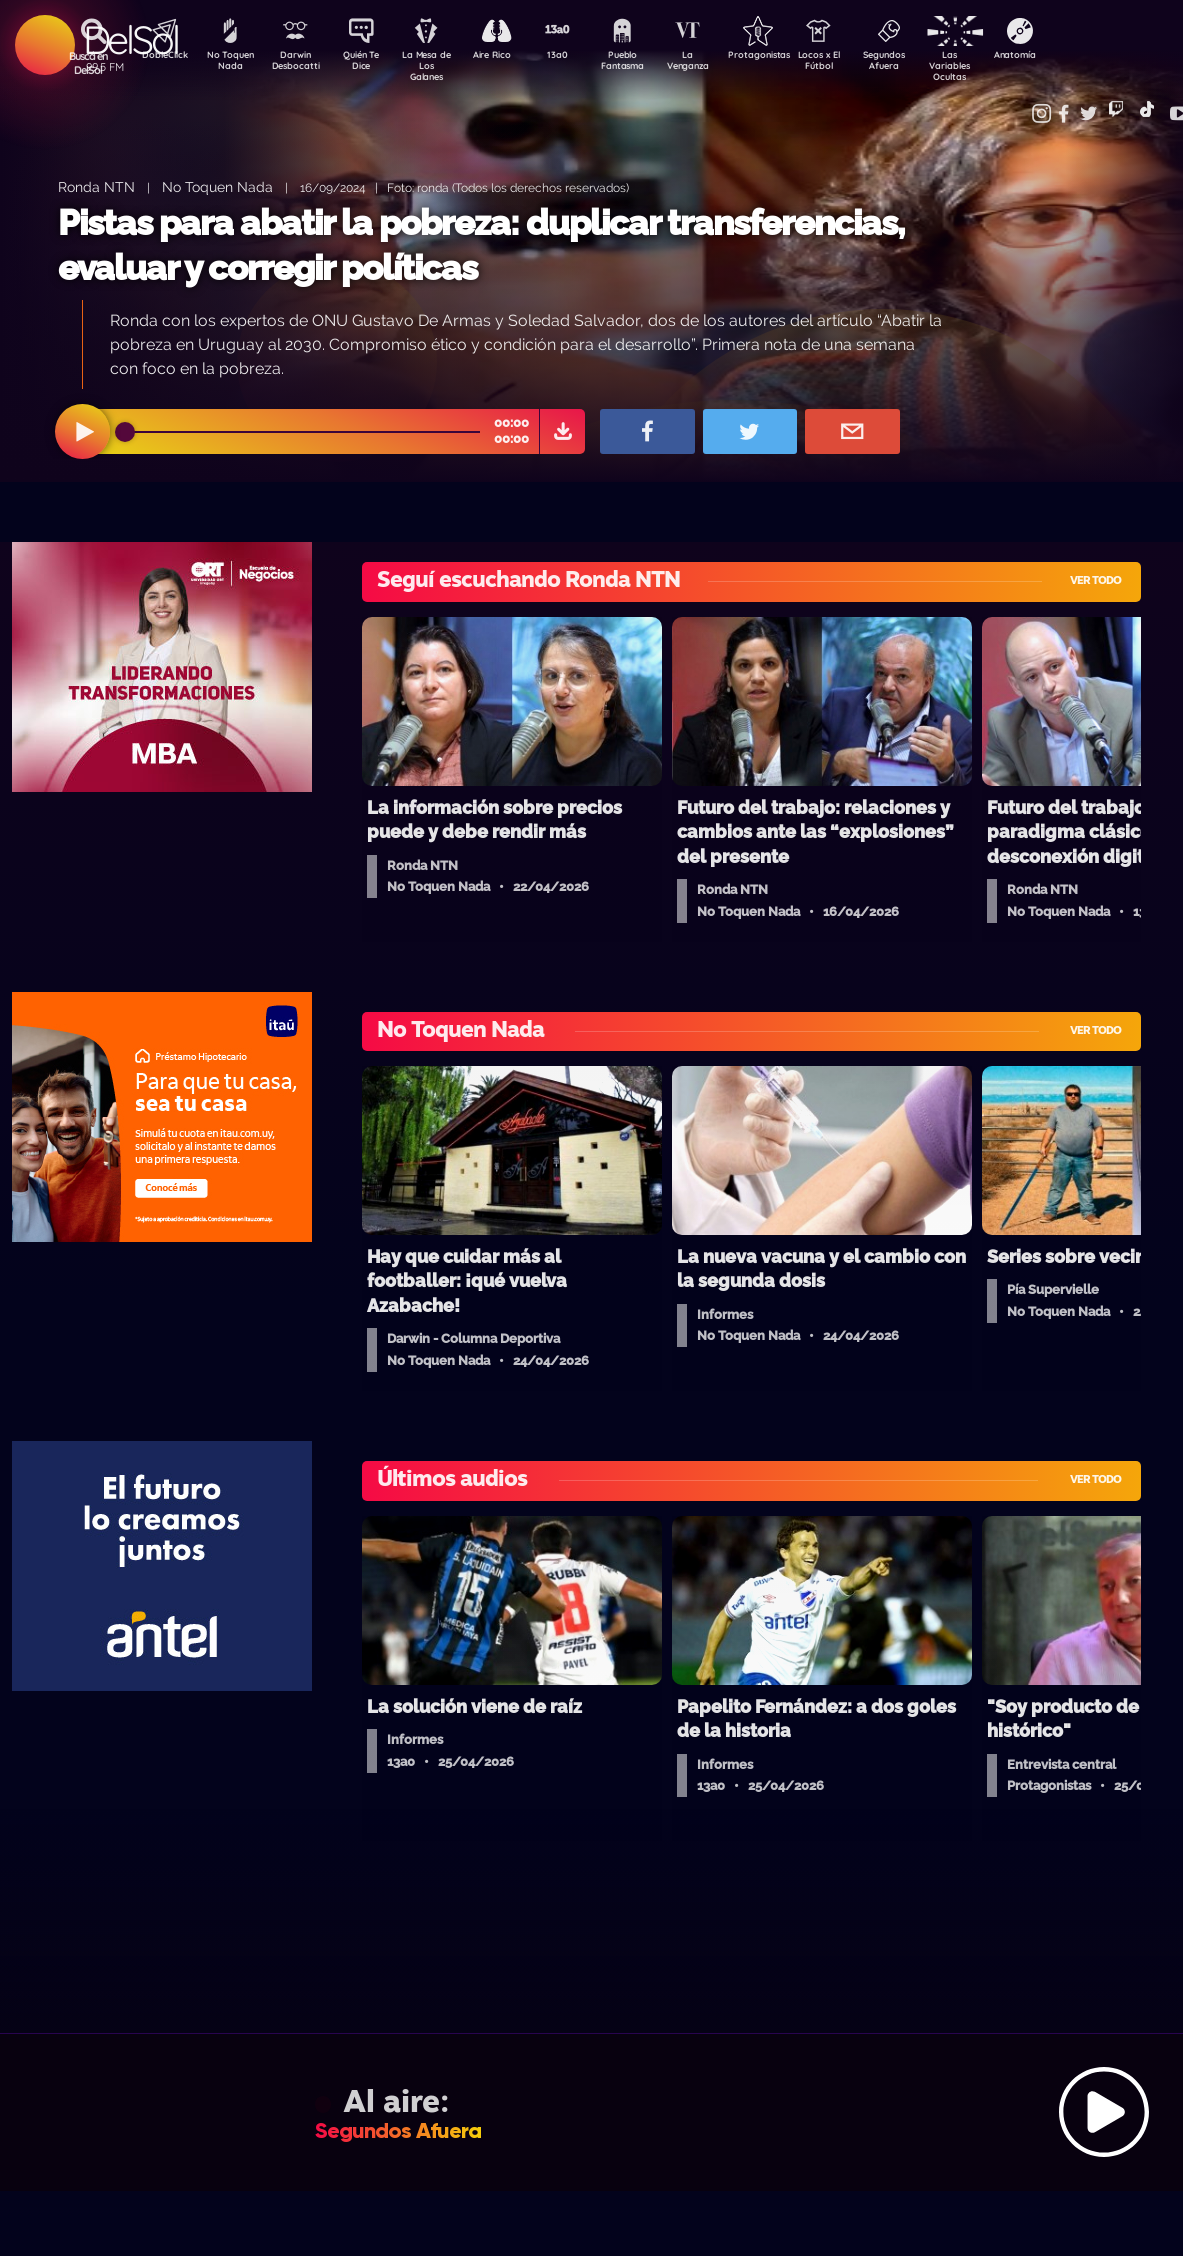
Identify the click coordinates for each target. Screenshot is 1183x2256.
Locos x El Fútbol (858, 63)
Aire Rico (508, 56)
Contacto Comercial (1029, 102)
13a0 (578, 56)
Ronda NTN (96, 186)
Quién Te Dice (368, 63)
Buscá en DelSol (88, 63)
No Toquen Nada (228, 63)
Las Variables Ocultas (998, 64)
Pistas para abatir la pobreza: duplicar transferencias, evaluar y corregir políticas (481, 245)
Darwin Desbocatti (298, 63)
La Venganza (718, 63)
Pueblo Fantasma (648, 63)
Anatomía (1068, 56)
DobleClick (158, 56)
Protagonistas (788, 56)
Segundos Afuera (928, 63)
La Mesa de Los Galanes (438, 64)
